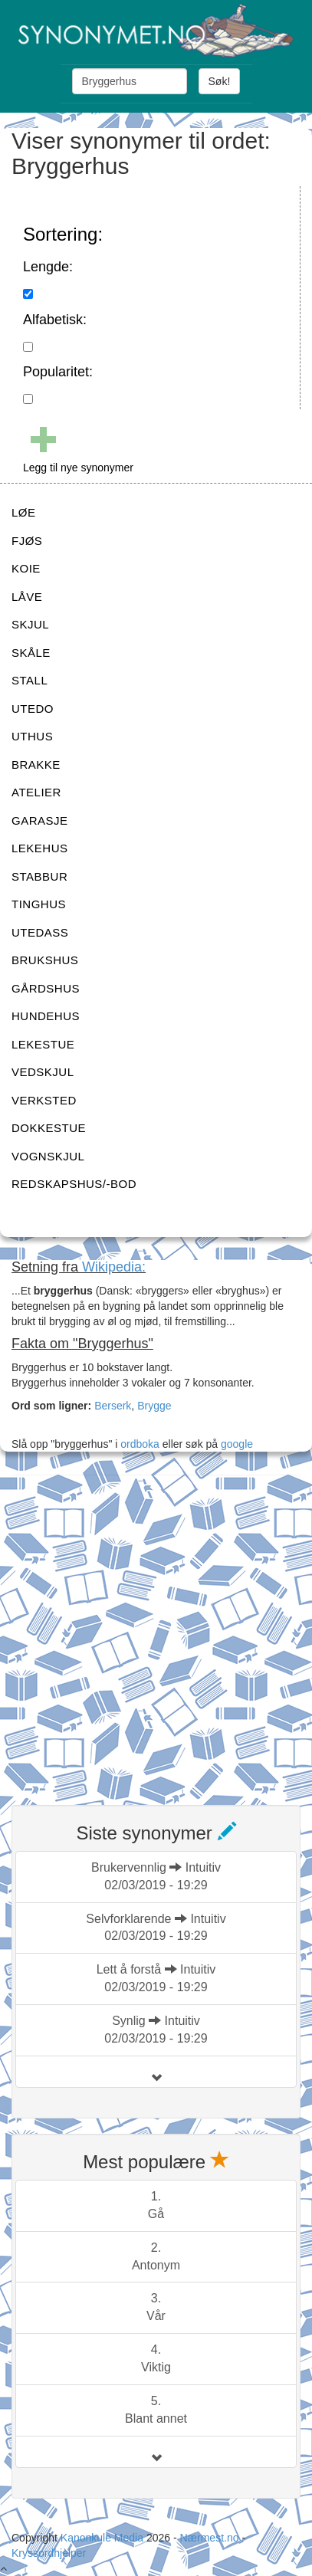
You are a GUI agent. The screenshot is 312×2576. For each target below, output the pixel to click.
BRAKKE (36, 764)
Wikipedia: (114, 1267)
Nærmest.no (208, 2538)
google (237, 1444)
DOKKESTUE (48, 1127)
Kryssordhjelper (48, 2553)
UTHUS (32, 736)
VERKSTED (44, 1100)
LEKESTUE (42, 1044)
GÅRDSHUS (45, 988)
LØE (23, 512)
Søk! (220, 81)
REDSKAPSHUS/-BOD (73, 1183)
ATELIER (36, 792)
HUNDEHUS (45, 1015)
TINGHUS (38, 904)
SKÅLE (31, 652)
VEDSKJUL (42, 1071)
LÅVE (26, 596)
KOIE (26, 568)
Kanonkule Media (103, 2538)
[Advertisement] (156, 1631)
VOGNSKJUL (47, 1156)
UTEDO (32, 708)
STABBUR (39, 876)
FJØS (26, 540)
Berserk (112, 1406)
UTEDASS (39, 932)
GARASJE (39, 820)
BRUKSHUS (44, 959)
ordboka (138, 1444)
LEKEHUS (39, 848)
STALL (29, 680)
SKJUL (30, 624)
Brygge (154, 1406)
